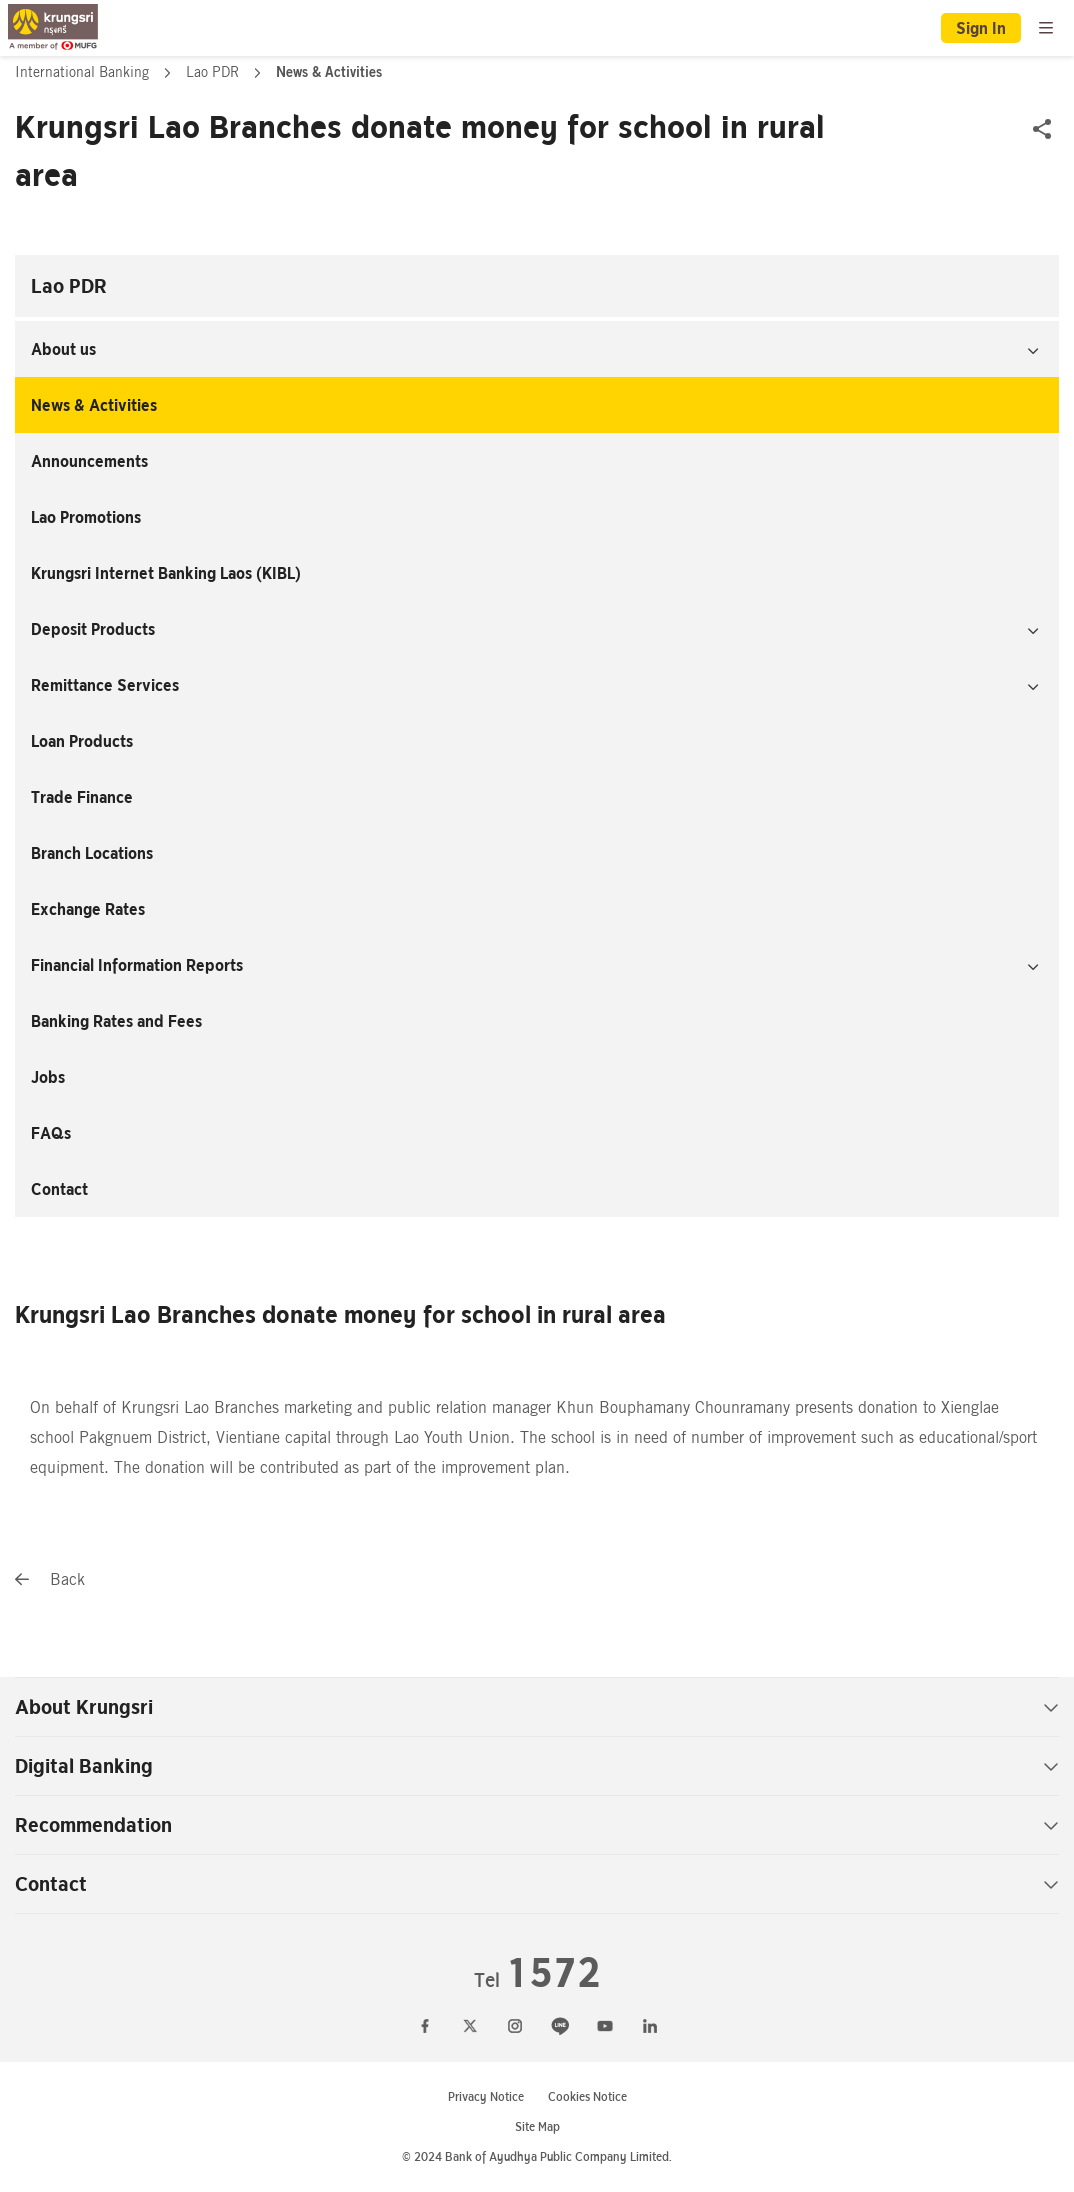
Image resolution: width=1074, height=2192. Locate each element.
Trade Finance (82, 797)
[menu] (1046, 28)
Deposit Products (93, 629)
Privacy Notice (486, 2096)
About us (63, 349)
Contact (59, 1189)
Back (50, 1579)
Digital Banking (537, 1766)
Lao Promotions (86, 517)
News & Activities (94, 405)
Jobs (48, 1077)
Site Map (537, 2126)
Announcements (89, 461)
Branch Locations (92, 853)
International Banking (84, 72)
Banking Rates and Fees (116, 1021)
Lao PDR (214, 72)
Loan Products (82, 741)
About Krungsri (537, 1707)
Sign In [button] (981, 28)
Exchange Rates (88, 909)
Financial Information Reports (137, 965)
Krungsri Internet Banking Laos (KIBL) (166, 573)
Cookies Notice (587, 2096)
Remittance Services (105, 685)
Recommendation (537, 1825)
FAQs (51, 1133)
